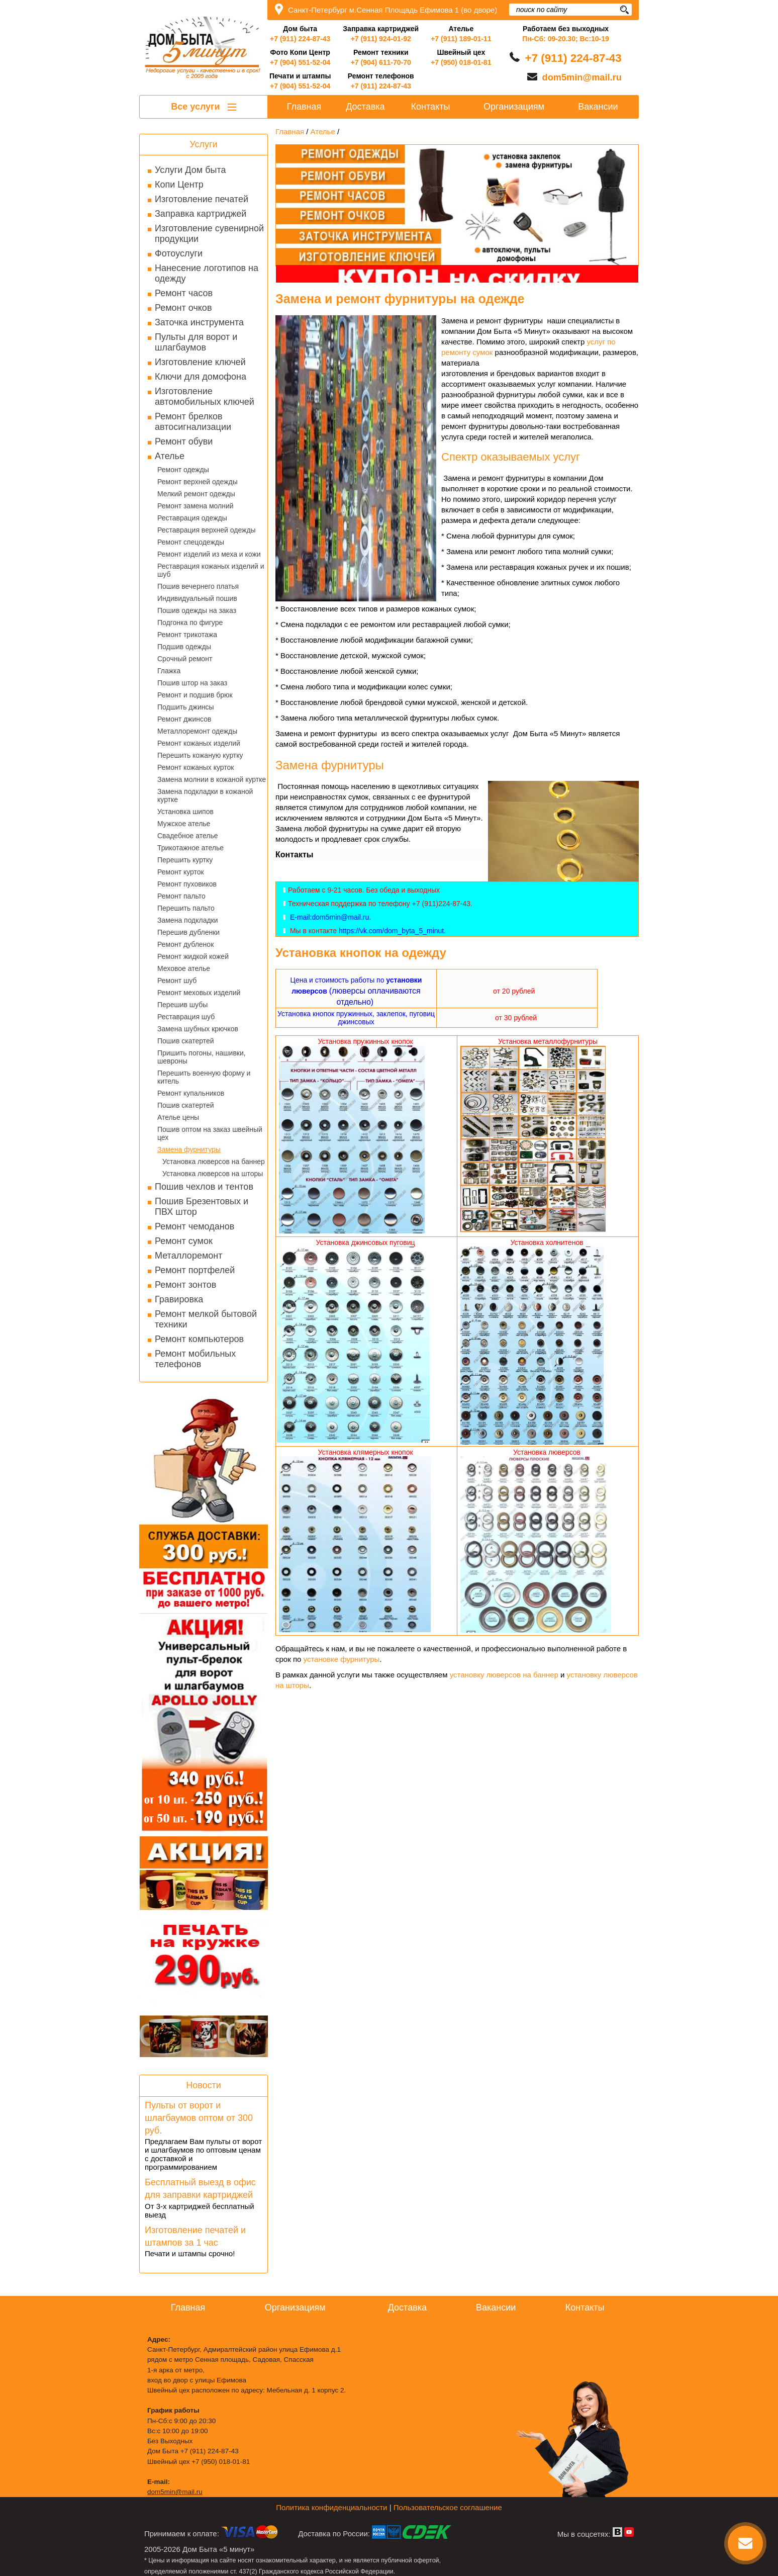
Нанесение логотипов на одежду (206, 273)
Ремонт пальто (181, 896)
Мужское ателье (183, 824)
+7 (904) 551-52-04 (300, 62)
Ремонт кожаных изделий (198, 743)
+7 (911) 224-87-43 (300, 39)
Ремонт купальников (190, 1093)
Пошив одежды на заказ (196, 610)
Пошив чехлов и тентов (204, 1187)
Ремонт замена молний (195, 506)
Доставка (365, 107)
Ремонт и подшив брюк (195, 695)
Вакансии (598, 107)
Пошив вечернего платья (198, 586)
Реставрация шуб (186, 1017)
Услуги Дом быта (190, 170)
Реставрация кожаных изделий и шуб (210, 570)
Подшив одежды (184, 647)
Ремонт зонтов (185, 1285)
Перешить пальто (186, 908)
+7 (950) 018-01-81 (461, 62)
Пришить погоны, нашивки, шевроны (201, 1057)
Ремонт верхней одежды (197, 482)
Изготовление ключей (200, 362)
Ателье (169, 456)
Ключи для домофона (200, 377)
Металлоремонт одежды (197, 731)
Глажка (168, 671)
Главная (304, 107)
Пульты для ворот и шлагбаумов (196, 342)
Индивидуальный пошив (197, 598)
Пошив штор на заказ (192, 683)
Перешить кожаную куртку (200, 755)
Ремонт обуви (184, 441)
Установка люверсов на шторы (212, 1174)
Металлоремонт (188, 1256)
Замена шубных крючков (197, 1029)
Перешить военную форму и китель (203, 1077)
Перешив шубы (182, 1005)
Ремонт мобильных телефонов (195, 1359)
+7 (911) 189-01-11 (461, 39)
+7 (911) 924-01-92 (381, 39)
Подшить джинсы (185, 707)
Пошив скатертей (185, 1041)
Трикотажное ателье (190, 848)
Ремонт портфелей (195, 1270)
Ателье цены (178, 1117)
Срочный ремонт (184, 659)
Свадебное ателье (187, 836)
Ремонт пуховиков (187, 884)
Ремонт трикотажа (187, 635)
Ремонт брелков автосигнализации (193, 421)
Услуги (203, 144)
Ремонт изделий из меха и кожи (209, 554)
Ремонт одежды (183, 470)
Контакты (430, 107)
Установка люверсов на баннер (213, 1162)
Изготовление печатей (201, 199)
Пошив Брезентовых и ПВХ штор (201, 1206)
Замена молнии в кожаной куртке (211, 779)
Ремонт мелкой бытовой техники (206, 1319)
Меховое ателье (183, 968)
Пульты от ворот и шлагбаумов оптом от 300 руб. (199, 2118)
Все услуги (203, 107)
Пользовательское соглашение (448, 2507)
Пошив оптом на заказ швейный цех (209, 1133)
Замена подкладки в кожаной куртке (205, 795)
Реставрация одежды (192, 518)
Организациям (513, 107)
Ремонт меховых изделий (198, 993)
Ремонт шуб (177, 980)
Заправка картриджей (200, 214)
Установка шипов (185, 812)
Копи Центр (179, 185)
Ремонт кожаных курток (195, 767)
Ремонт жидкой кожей (193, 956)
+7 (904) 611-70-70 (381, 62)
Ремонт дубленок (185, 944)
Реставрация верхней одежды (206, 530)
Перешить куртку (185, 860)
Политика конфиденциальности (331, 2507)
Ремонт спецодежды (190, 542)
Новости (203, 2085)
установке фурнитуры (342, 1659)
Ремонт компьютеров (199, 1339)
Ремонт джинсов (184, 719)
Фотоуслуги (179, 253)
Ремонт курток (180, 872)
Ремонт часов (184, 293)
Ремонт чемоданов (194, 1226)
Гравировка (179, 1299)
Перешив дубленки (188, 932)
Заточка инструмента (199, 322)
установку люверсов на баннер (504, 1674)
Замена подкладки (187, 920)
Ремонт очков (183, 308)
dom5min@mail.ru (582, 77)
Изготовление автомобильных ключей (204, 396)
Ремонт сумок (184, 1241)
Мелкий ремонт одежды (196, 494)
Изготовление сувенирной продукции (209, 233)
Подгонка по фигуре (190, 622)
